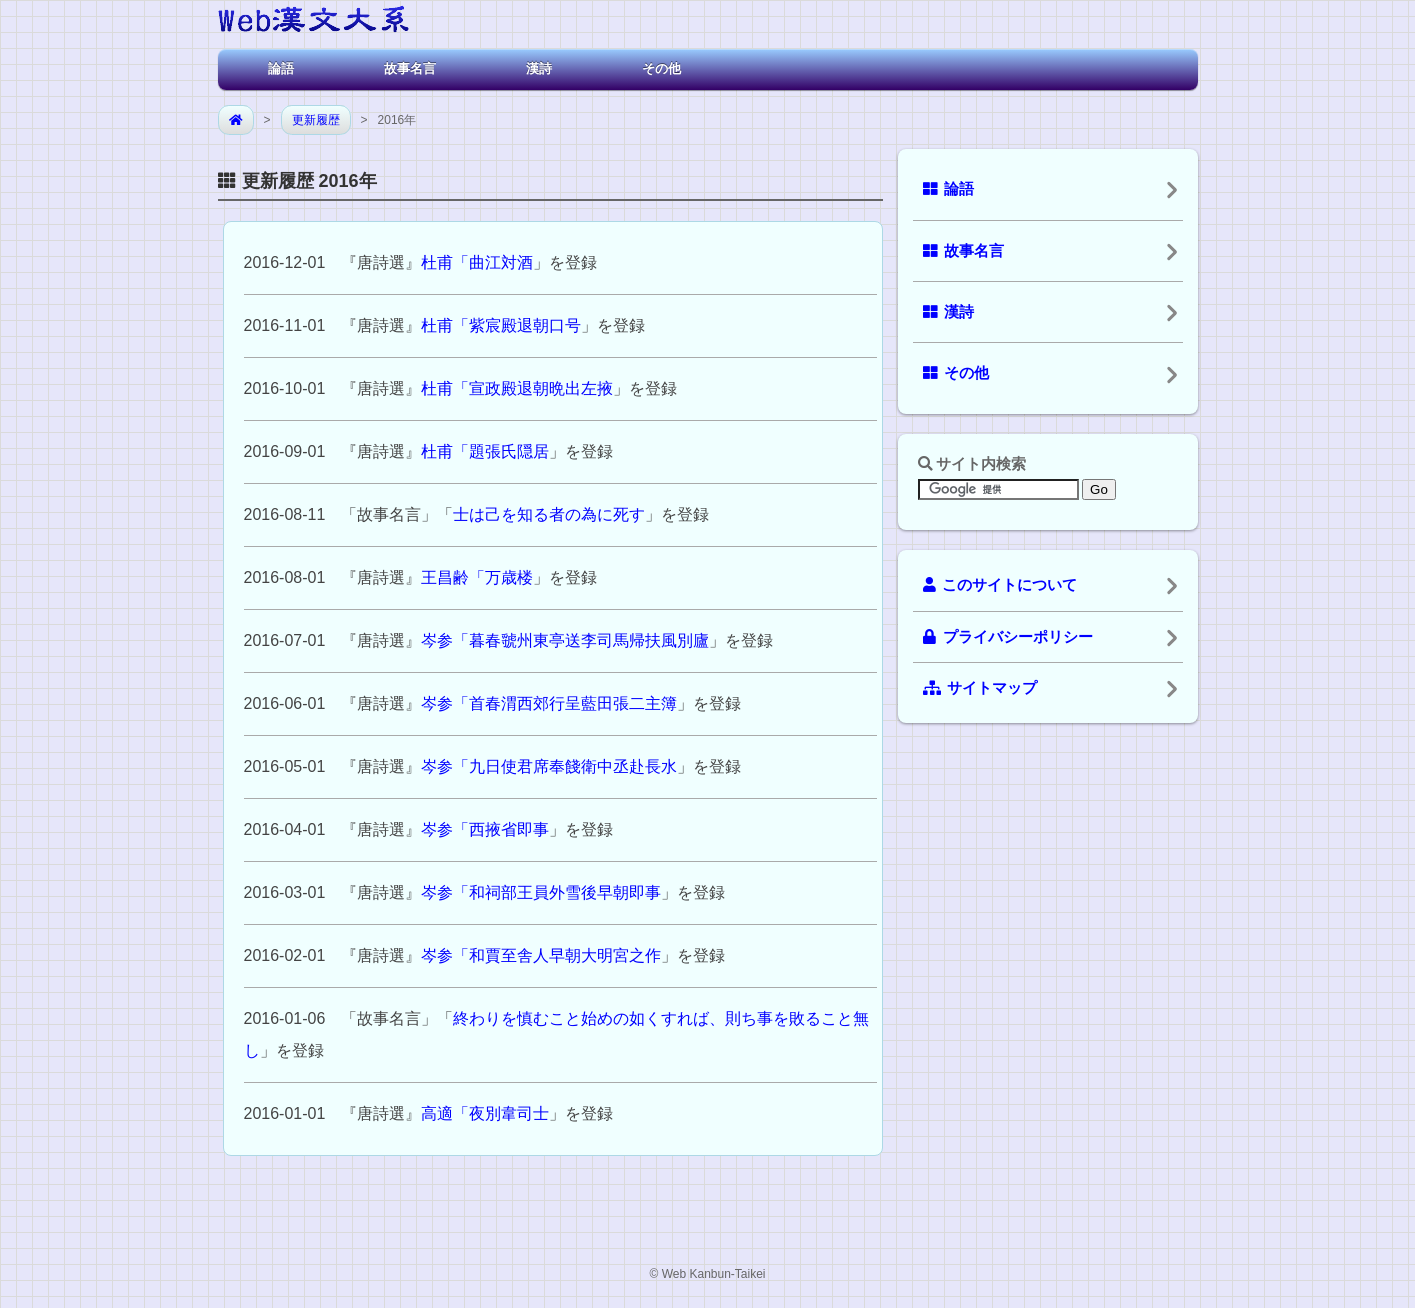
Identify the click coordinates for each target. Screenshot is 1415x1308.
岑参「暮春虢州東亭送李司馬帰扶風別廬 (565, 640)
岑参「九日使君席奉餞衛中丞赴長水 (549, 766)
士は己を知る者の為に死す (549, 514)
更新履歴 (316, 120)
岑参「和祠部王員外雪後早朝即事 (541, 892)
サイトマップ (980, 688)
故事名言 (410, 68)
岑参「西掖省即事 (485, 829)
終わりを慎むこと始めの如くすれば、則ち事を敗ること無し (557, 1034)
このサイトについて (1000, 585)
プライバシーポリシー (1008, 637)
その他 (661, 68)
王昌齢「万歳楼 (477, 577)
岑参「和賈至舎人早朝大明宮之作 (541, 955)
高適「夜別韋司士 (485, 1113)
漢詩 (539, 68)
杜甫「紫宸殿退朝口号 (501, 325)
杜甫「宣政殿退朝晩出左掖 (517, 388)
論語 (281, 68)
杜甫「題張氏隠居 (485, 451)
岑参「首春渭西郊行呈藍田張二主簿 (549, 703)
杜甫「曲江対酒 (477, 262)
